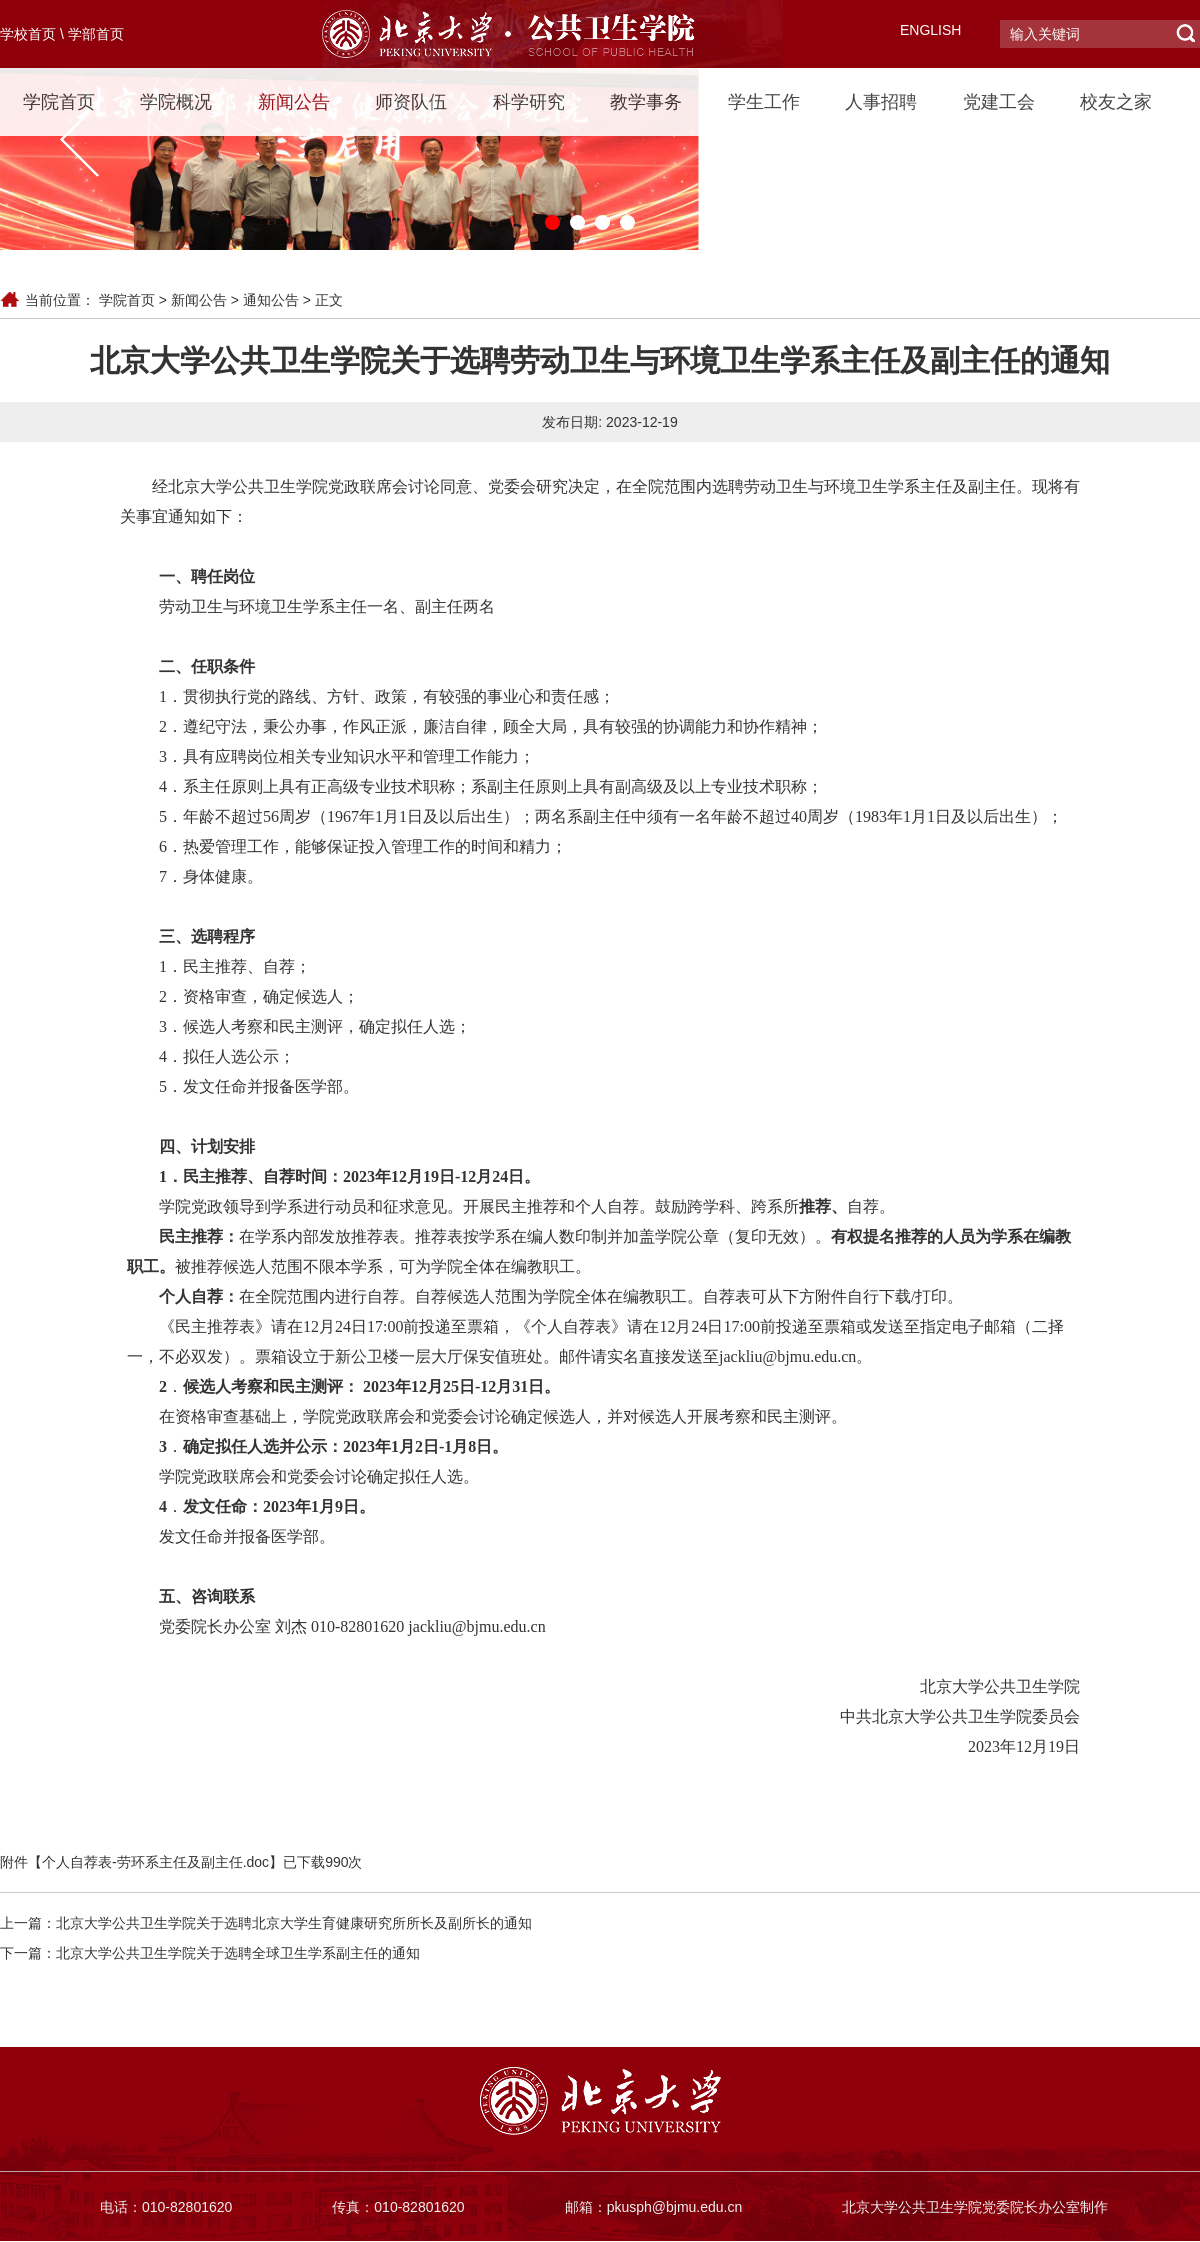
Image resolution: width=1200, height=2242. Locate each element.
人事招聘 (881, 102)
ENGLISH (930, 30)
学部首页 (96, 34)
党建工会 (999, 102)
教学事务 (646, 102)
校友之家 (1116, 102)
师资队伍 (411, 102)
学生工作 (764, 102)
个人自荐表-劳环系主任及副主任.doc (155, 1862)
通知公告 (271, 300)
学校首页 (28, 34)
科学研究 (529, 102)
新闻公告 (294, 102)
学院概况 (176, 102)
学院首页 (59, 102)
